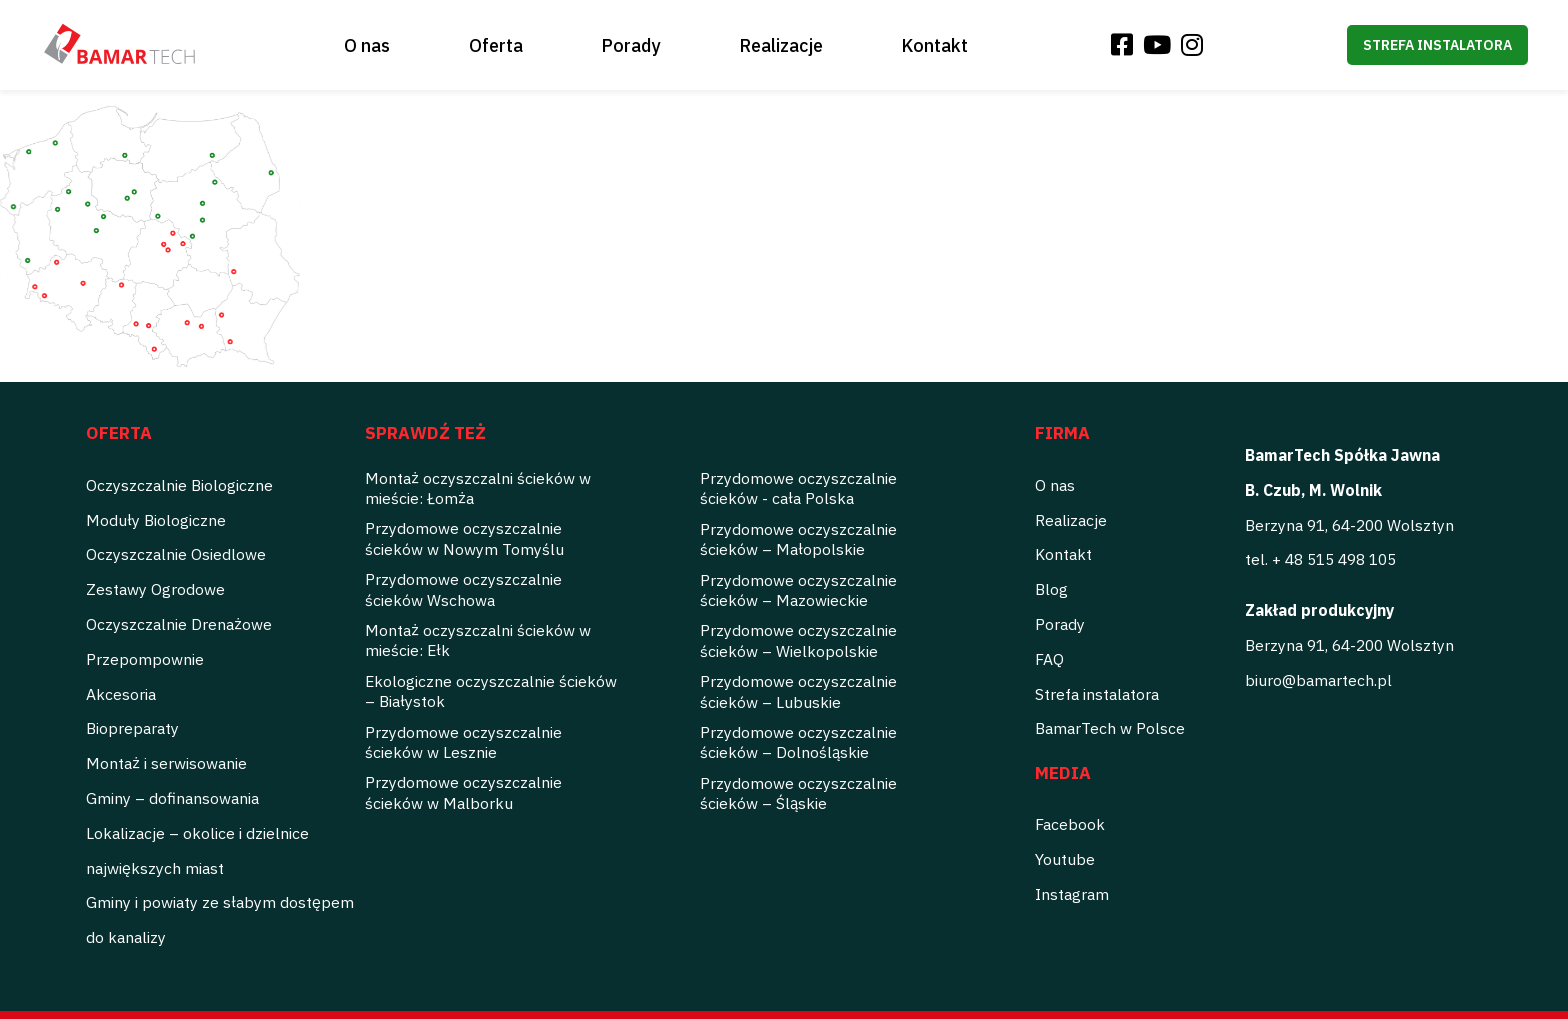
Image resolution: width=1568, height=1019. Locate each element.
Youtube (1065, 859)
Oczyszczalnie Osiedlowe (176, 554)
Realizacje (781, 45)
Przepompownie (145, 659)
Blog (1051, 589)
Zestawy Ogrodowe (155, 589)
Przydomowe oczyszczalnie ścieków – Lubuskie (798, 691)
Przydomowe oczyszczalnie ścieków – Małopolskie (798, 539)
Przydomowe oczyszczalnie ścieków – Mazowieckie (798, 590)
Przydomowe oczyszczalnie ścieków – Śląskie (798, 793)
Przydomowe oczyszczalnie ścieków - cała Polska (798, 488)
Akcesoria (121, 694)
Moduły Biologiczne (156, 520)
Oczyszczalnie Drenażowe (179, 624)
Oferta (496, 45)
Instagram (1072, 894)
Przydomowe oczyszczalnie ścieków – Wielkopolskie (798, 640)
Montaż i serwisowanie (166, 763)
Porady (630, 45)
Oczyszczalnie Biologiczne (179, 485)
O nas (367, 45)
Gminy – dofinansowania (172, 798)
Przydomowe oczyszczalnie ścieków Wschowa (463, 589)
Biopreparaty (132, 728)
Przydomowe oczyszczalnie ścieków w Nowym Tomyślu (464, 538)
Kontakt (934, 45)
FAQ (1049, 659)
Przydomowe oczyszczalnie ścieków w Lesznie (463, 742)
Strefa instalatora (1437, 45)
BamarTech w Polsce (1110, 728)
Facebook (1070, 824)
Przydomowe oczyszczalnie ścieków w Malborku (463, 792)
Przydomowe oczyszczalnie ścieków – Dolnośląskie (798, 742)
